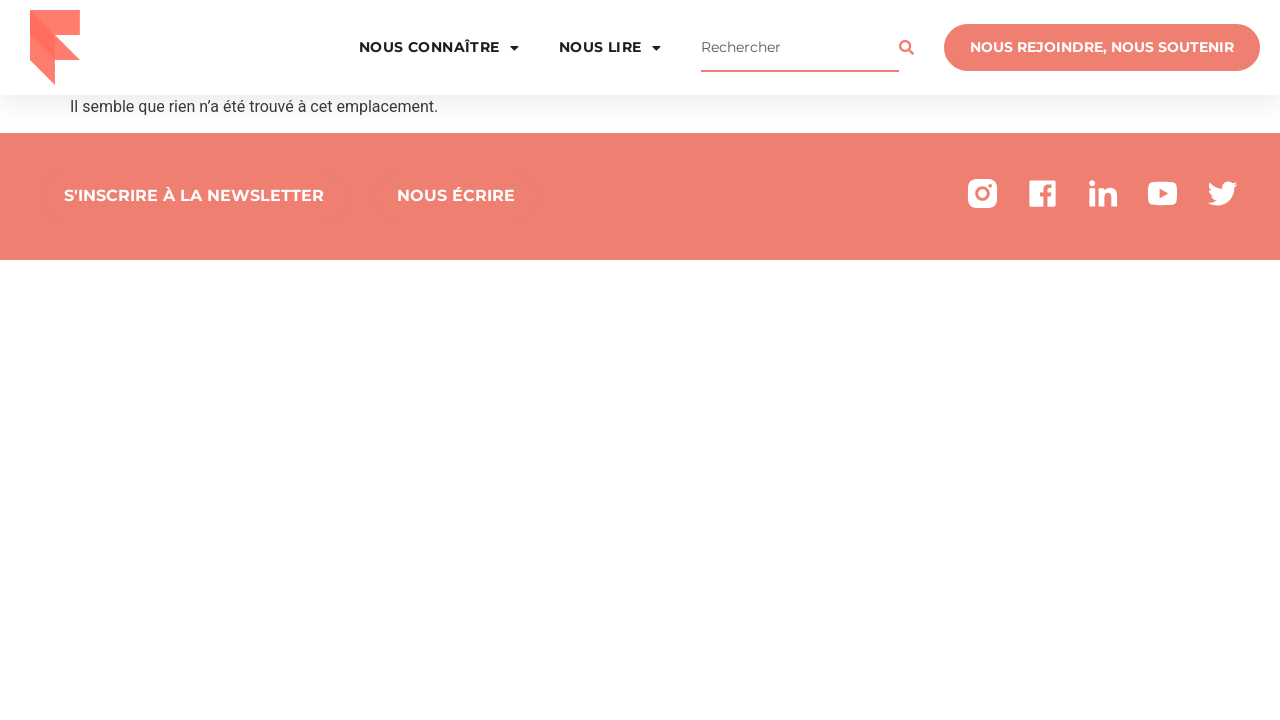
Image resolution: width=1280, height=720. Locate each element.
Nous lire (610, 48)
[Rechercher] (911, 48)
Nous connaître (439, 48)
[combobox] (800, 48)
